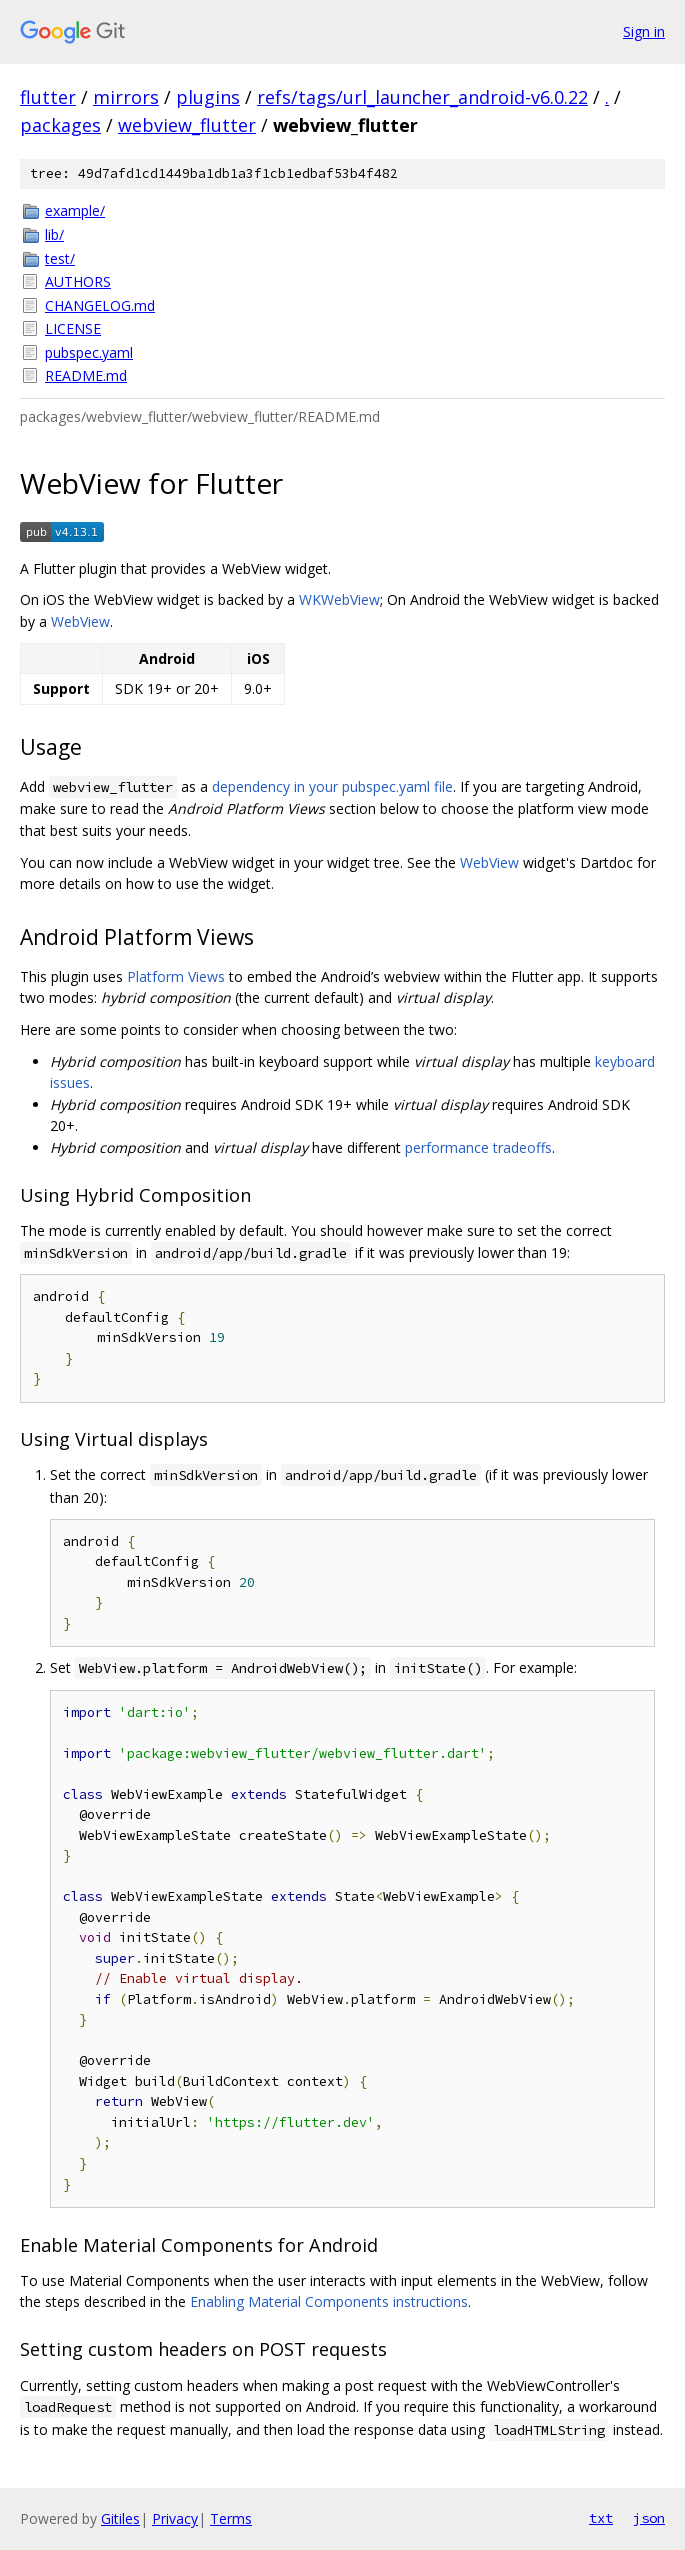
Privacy (175, 2518)
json (649, 2518)
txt (601, 2518)
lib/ (54, 234)
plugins (208, 97)
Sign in (644, 31)
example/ (75, 210)
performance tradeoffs (478, 1147)
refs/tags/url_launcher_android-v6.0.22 (422, 97)
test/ (60, 258)
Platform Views (176, 976)
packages (60, 125)
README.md (86, 375)
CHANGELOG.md (100, 305)
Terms (231, 2518)
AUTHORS (78, 281)
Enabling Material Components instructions (329, 2301)
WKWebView (339, 599)
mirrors (126, 97)
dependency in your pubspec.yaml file (332, 786)
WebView (80, 621)
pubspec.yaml (89, 352)
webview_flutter (187, 125)
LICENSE (73, 328)
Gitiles (120, 2518)
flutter (48, 97)
